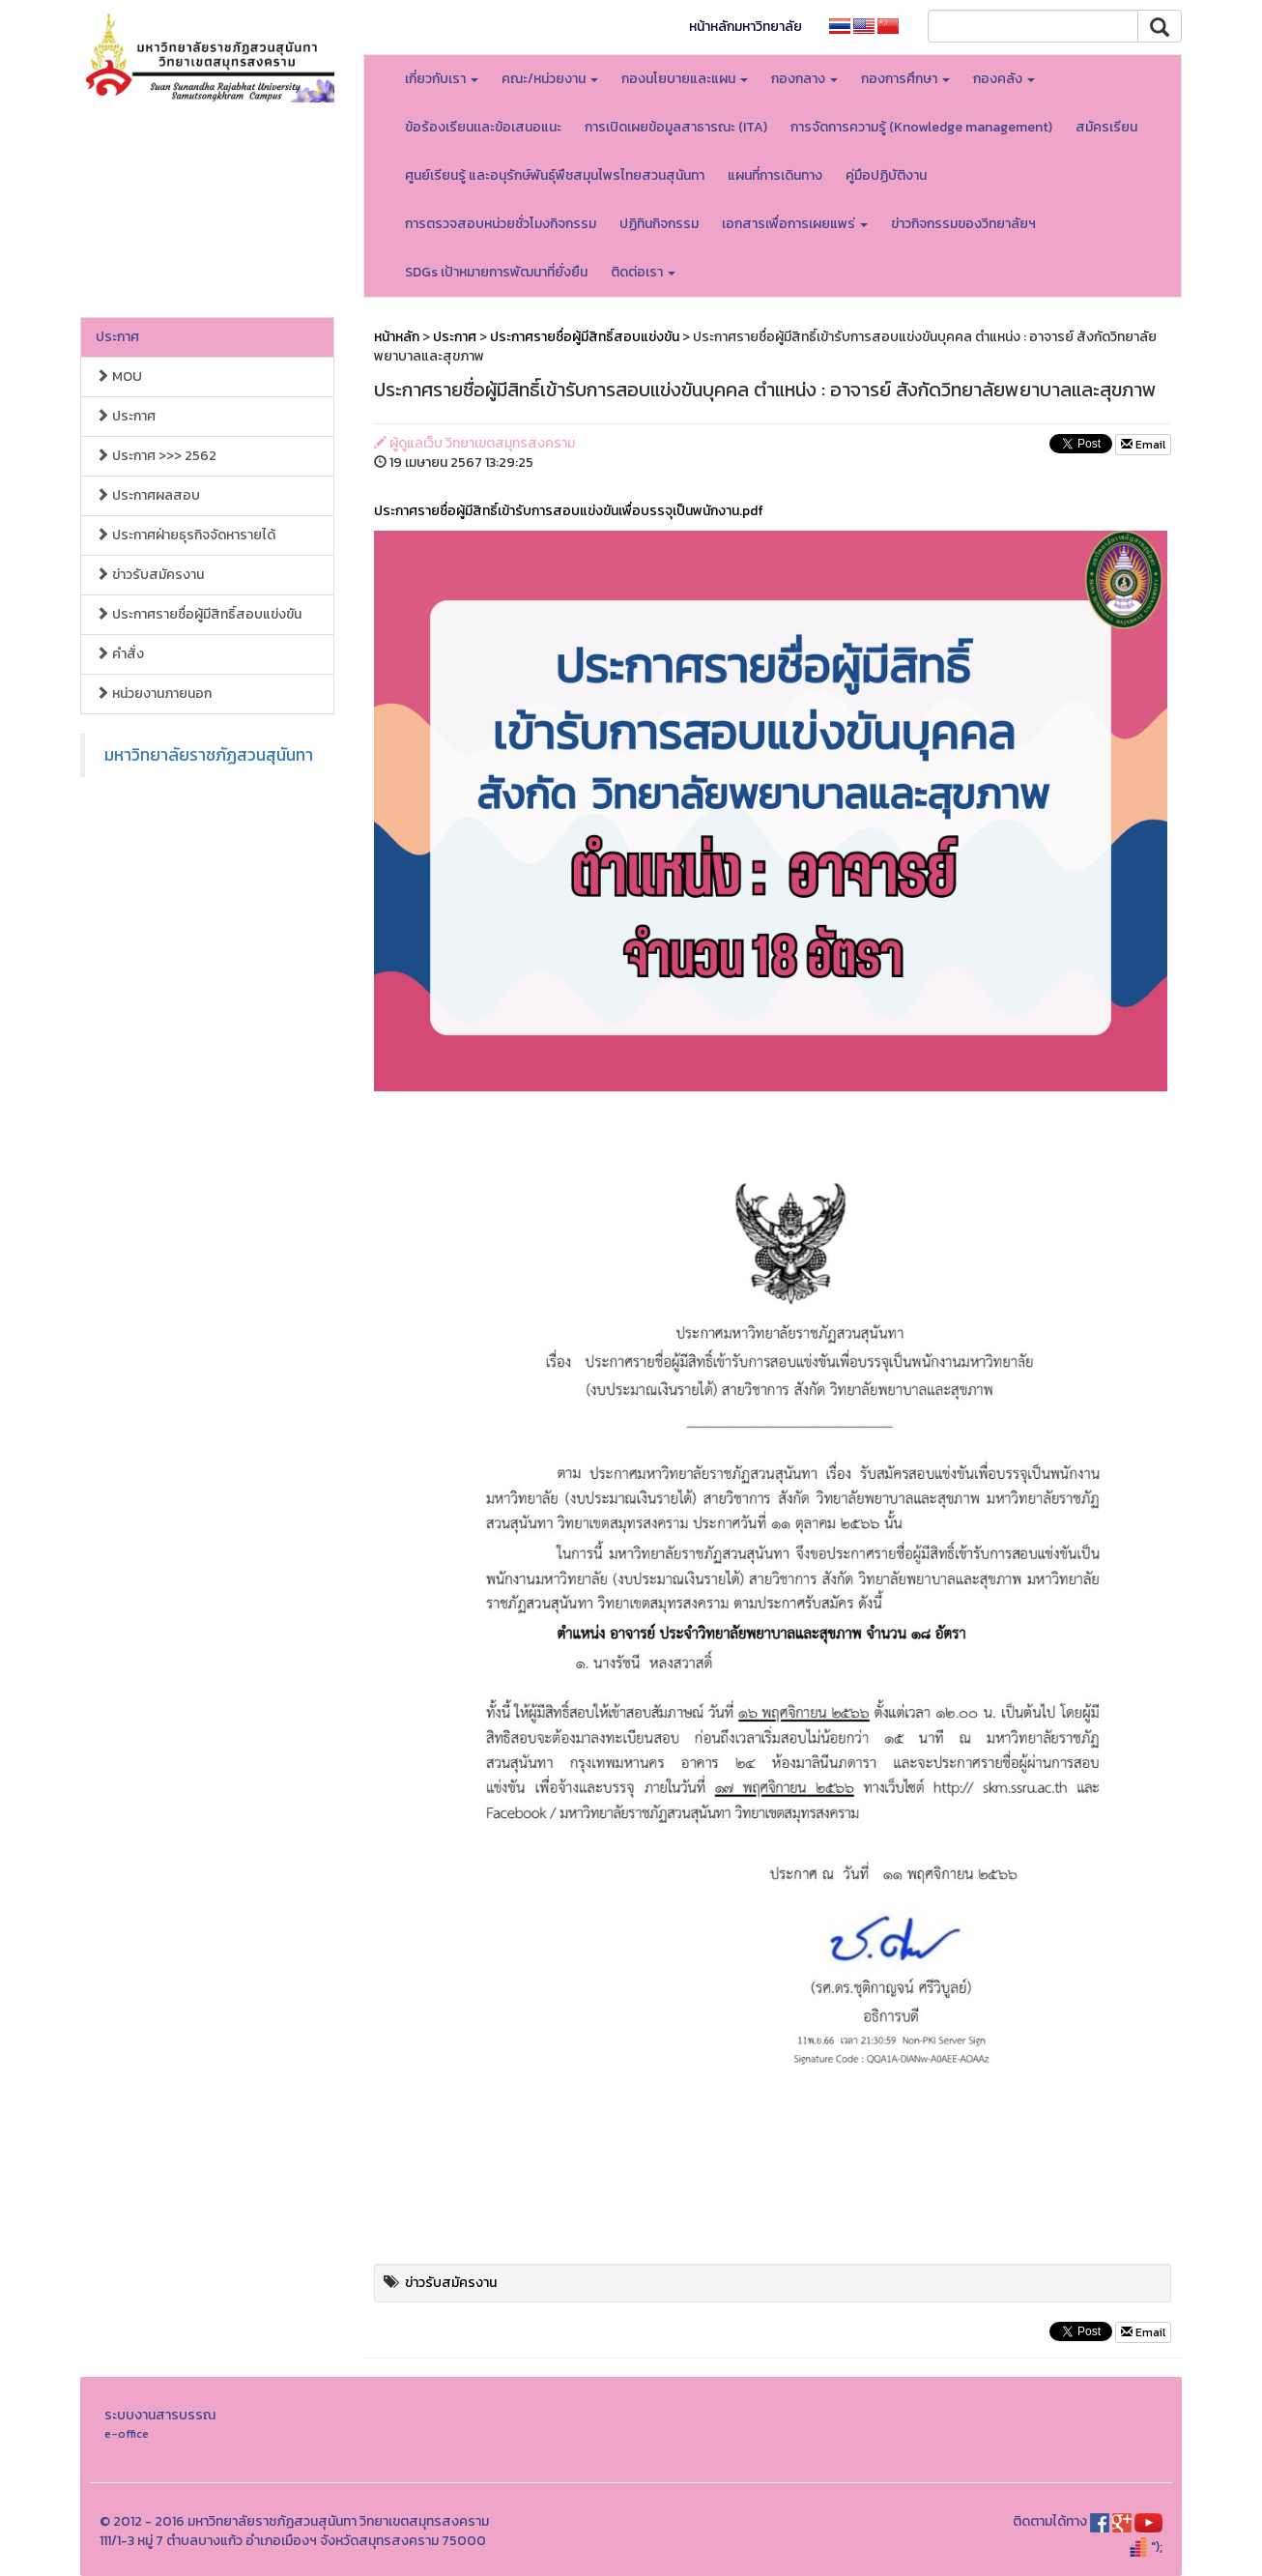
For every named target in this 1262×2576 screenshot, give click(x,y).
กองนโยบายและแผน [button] (684, 79)
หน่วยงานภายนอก (154, 693)
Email (1143, 444)
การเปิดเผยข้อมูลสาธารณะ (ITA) (676, 127)
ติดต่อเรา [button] (643, 272)
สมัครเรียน (1106, 127)
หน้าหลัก (396, 337)
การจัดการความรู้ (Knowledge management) (921, 127)
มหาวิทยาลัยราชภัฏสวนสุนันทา (208, 754)
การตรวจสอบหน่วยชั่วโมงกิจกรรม (500, 224)
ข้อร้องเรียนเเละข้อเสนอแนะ (483, 127)
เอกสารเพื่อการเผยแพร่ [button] (795, 224)
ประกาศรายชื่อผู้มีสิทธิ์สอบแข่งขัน (198, 614)
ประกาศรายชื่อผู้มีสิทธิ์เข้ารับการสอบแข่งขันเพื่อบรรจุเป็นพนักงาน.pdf (568, 511)
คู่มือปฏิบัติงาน (886, 175)
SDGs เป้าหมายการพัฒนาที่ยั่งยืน (496, 272)
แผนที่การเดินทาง (775, 175)
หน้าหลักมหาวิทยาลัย (745, 26)
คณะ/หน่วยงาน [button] (550, 79)
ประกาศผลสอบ (148, 495)
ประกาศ (117, 337)
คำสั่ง (120, 654)
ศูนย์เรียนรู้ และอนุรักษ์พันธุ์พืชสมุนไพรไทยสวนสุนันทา (554, 175)
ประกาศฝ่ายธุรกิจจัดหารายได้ (185, 535)
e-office (126, 2433)
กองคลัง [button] (1004, 79)
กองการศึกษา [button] (905, 79)
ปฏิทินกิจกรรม (659, 224)
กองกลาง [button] (804, 79)
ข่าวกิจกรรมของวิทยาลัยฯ (963, 224)
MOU (119, 376)
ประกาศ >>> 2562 (156, 456)
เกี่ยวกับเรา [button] (441, 79)
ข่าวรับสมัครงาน (150, 574)
